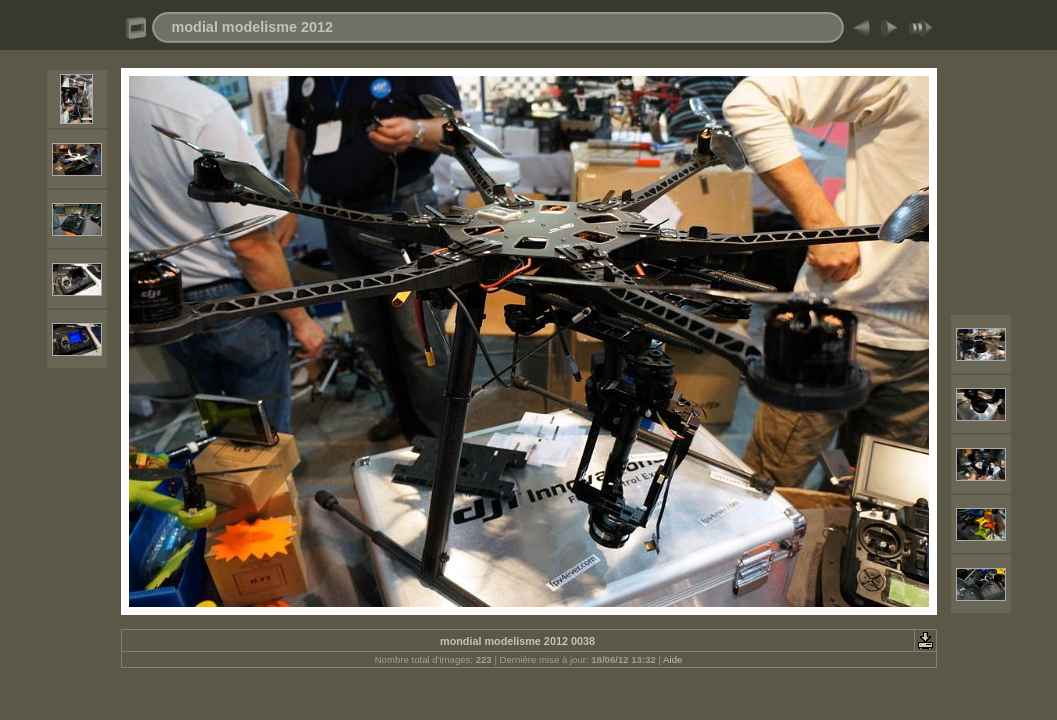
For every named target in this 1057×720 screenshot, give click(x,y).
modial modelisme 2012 (253, 27)
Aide (672, 659)
